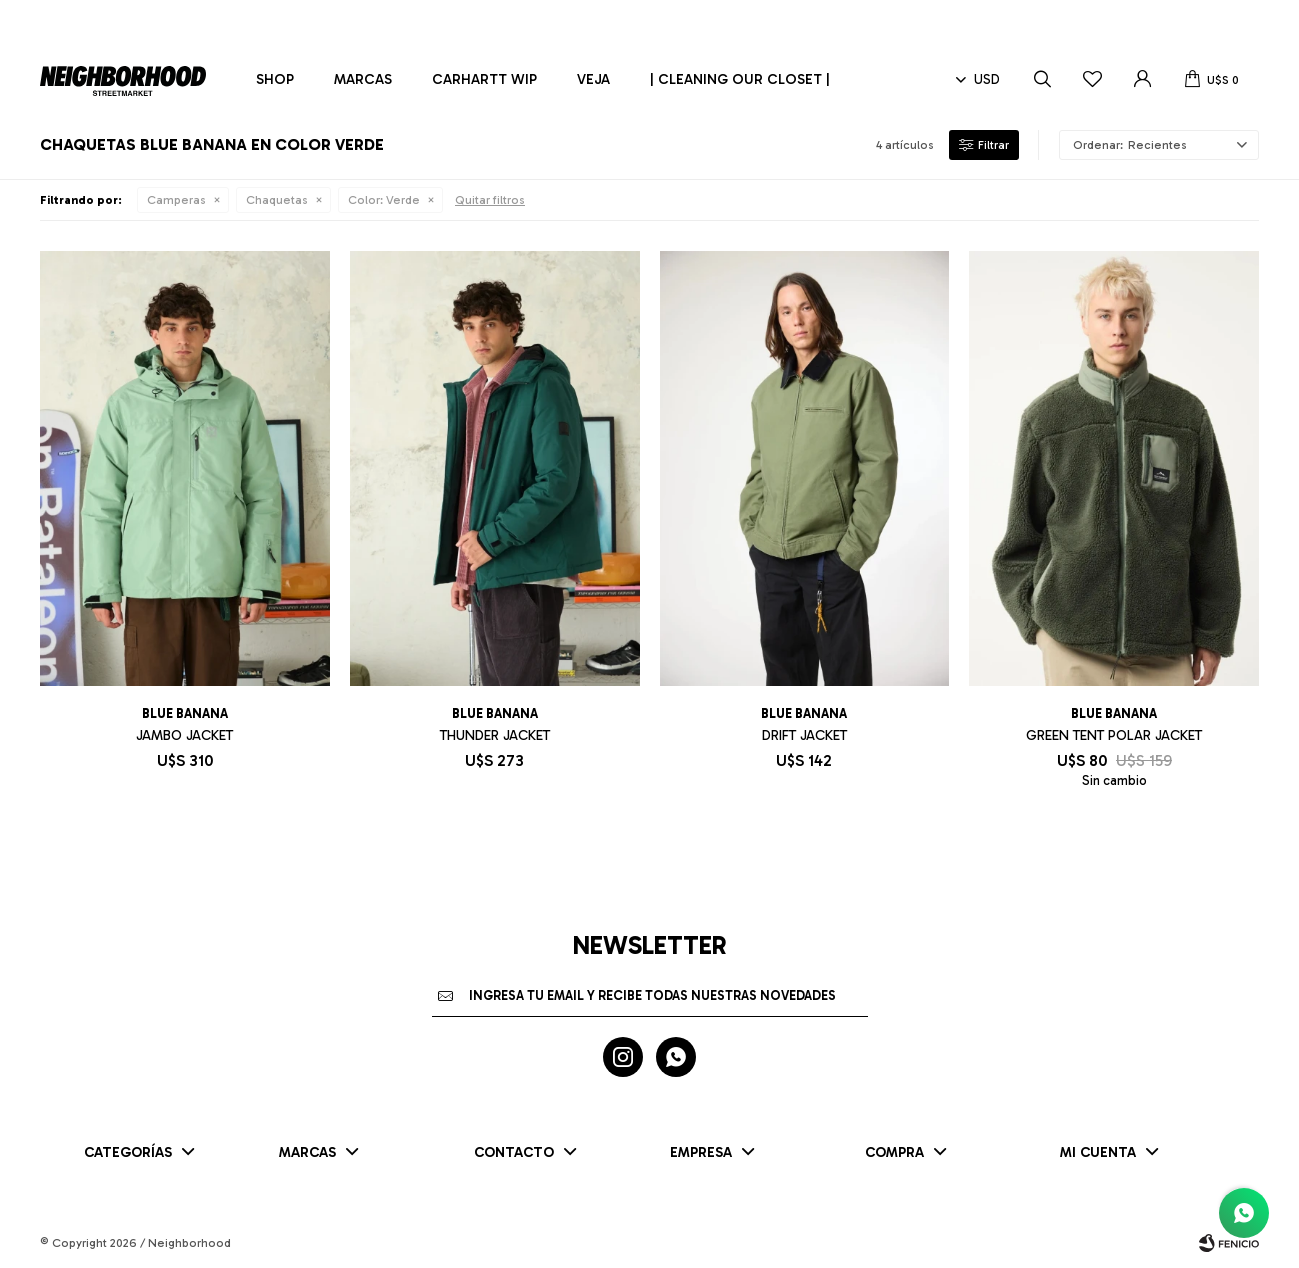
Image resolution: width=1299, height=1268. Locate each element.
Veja (593, 79)
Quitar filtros (490, 200)
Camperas (176, 200)
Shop (275, 79)
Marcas (363, 79)
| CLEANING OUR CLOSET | (740, 79)
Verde (384, 200)
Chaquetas (277, 200)
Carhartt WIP (484, 79)
